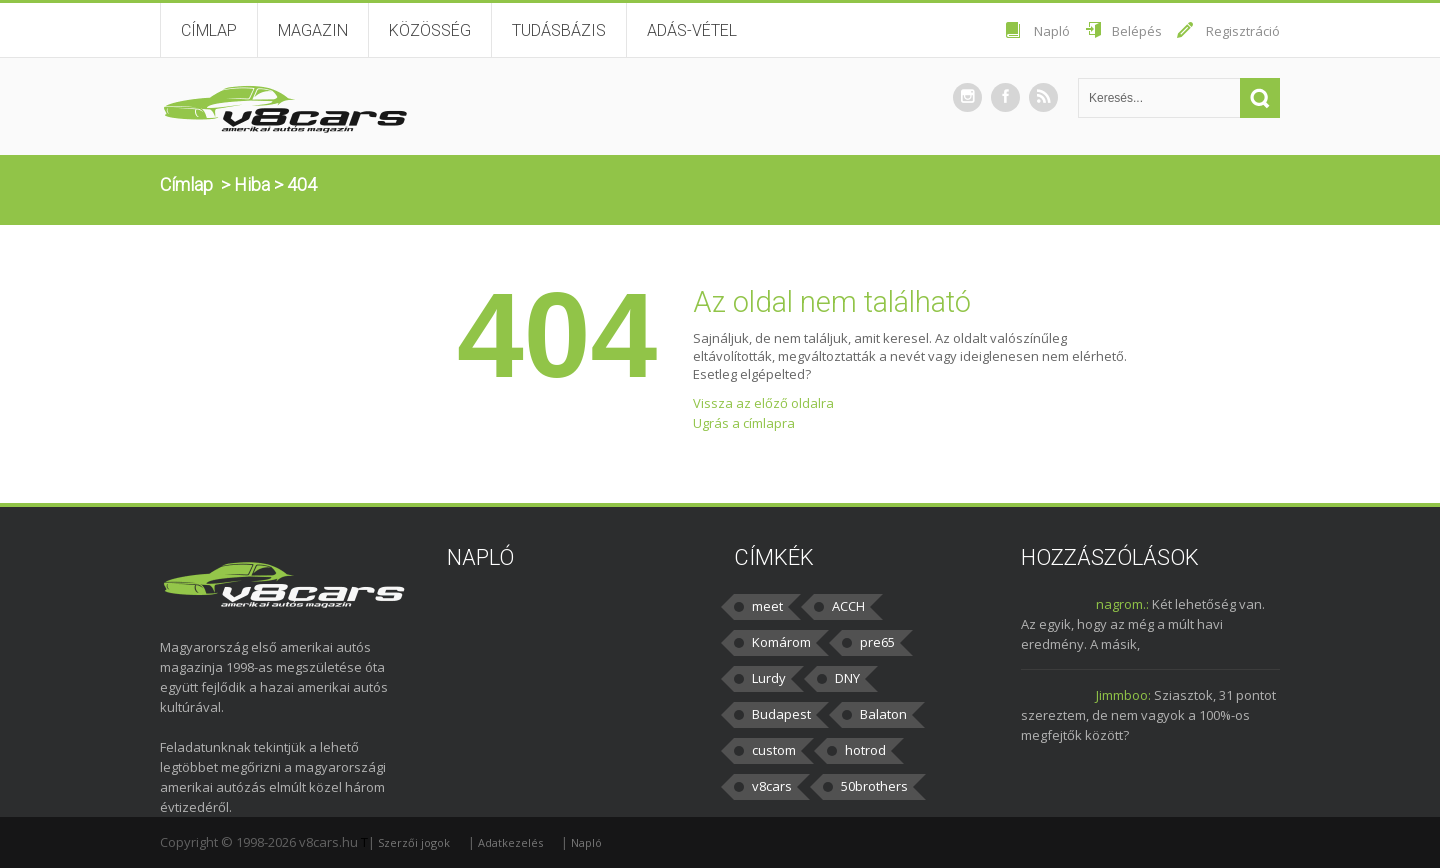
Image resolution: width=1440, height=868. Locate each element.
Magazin (313, 30)
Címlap (209, 30)
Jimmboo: (1123, 695)
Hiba (252, 184)
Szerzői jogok (414, 842)
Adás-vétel (692, 30)
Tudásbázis (559, 30)
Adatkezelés (510, 842)
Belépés (1137, 31)
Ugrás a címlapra (744, 423)
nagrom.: (1122, 604)
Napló (1052, 31)
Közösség (430, 30)
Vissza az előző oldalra (763, 403)
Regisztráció (1243, 31)
